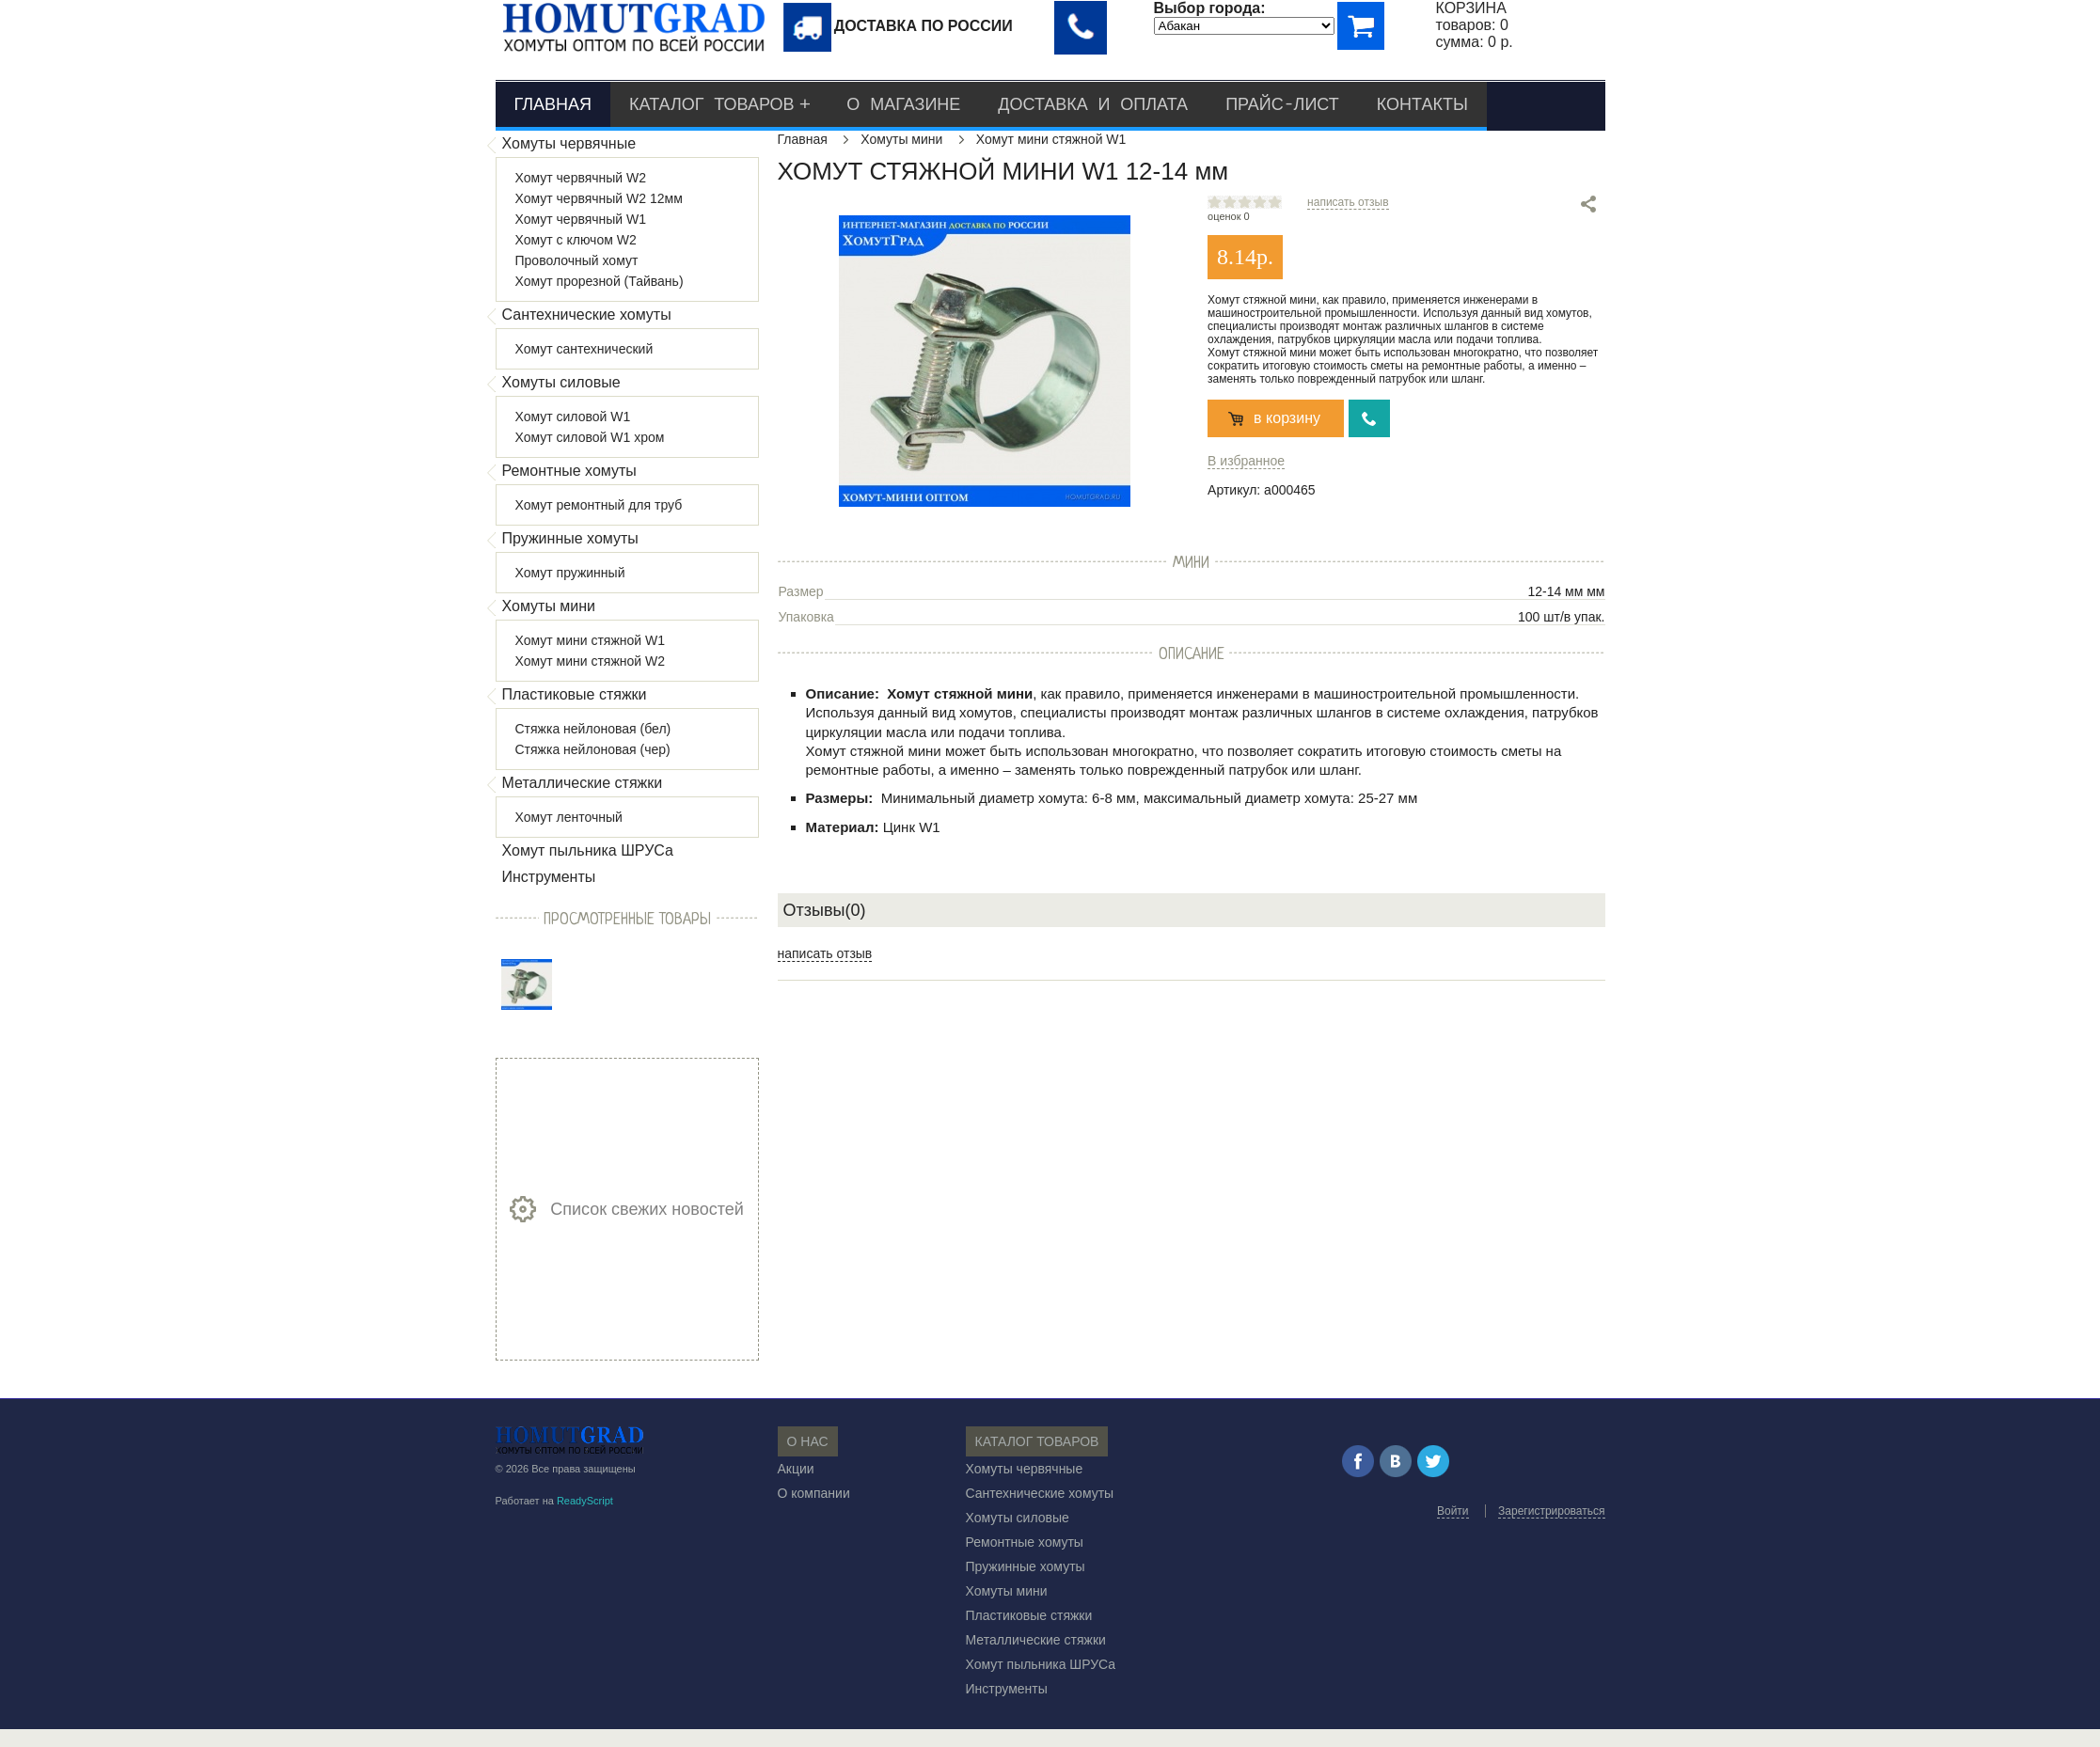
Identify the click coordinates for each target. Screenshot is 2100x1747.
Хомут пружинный (570, 572)
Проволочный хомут (577, 260)
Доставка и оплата (1093, 104)
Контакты (1422, 104)
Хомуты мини (549, 606)
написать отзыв (1347, 202)
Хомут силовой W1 (573, 416)
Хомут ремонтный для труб (599, 504)
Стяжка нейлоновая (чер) (593, 749)
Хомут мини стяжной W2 (590, 661)
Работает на (554, 1500)
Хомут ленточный (569, 817)
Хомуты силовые (561, 382)
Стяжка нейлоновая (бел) (593, 728)
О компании (814, 1493)
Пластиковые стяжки (574, 694)
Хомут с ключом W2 (576, 239)
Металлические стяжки (582, 783)
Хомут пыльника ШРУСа (587, 850)
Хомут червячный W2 (581, 177)
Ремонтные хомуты (569, 471)
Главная (553, 104)
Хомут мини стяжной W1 (590, 640)
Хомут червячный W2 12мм (599, 198)
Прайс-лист (1282, 104)
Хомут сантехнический (584, 348)
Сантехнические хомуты (586, 315)
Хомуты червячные (569, 143)
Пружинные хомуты (570, 538)
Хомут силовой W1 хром (590, 437)
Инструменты (549, 877)
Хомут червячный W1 (581, 219)
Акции (796, 1468)
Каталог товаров (711, 104)
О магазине (903, 104)
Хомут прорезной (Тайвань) (599, 281)
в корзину (1287, 418)
